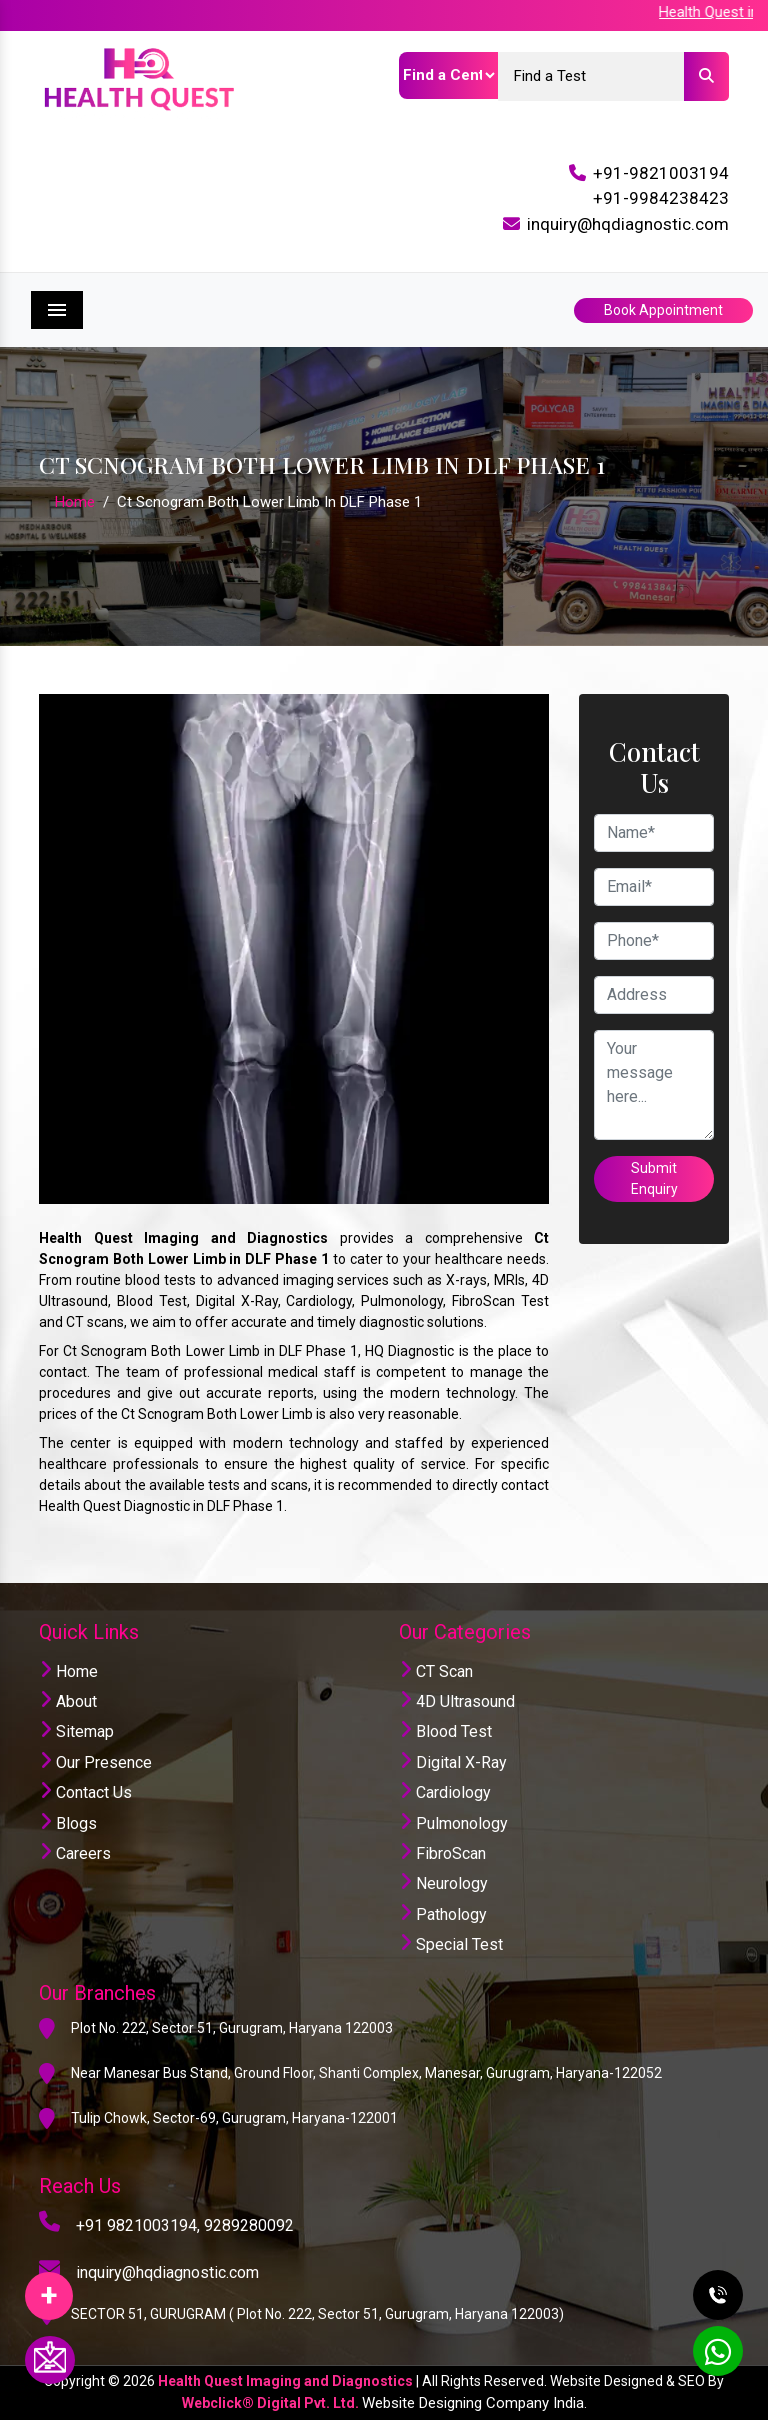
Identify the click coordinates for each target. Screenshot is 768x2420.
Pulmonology (453, 1823)
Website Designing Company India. (474, 2403)
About (68, 1701)
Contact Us (85, 1792)
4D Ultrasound (457, 1701)
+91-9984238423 (661, 198)
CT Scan (436, 1671)
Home (75, 502)
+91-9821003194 (661, 173)
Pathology (443, 1914)
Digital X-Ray (453, 1762)
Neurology (443, 1883)
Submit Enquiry (654, 1178)
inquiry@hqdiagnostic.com (628, 224)
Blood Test (445, 1731)
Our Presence (95, 1762)
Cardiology (445, 1792)
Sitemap (76, 1731)
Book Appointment (663, 310)
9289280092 (249, 2225)
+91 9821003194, (138, 2225)
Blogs (68, 1823)
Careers (75, 1853)
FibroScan (442, 1853)
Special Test (451, 1944)
